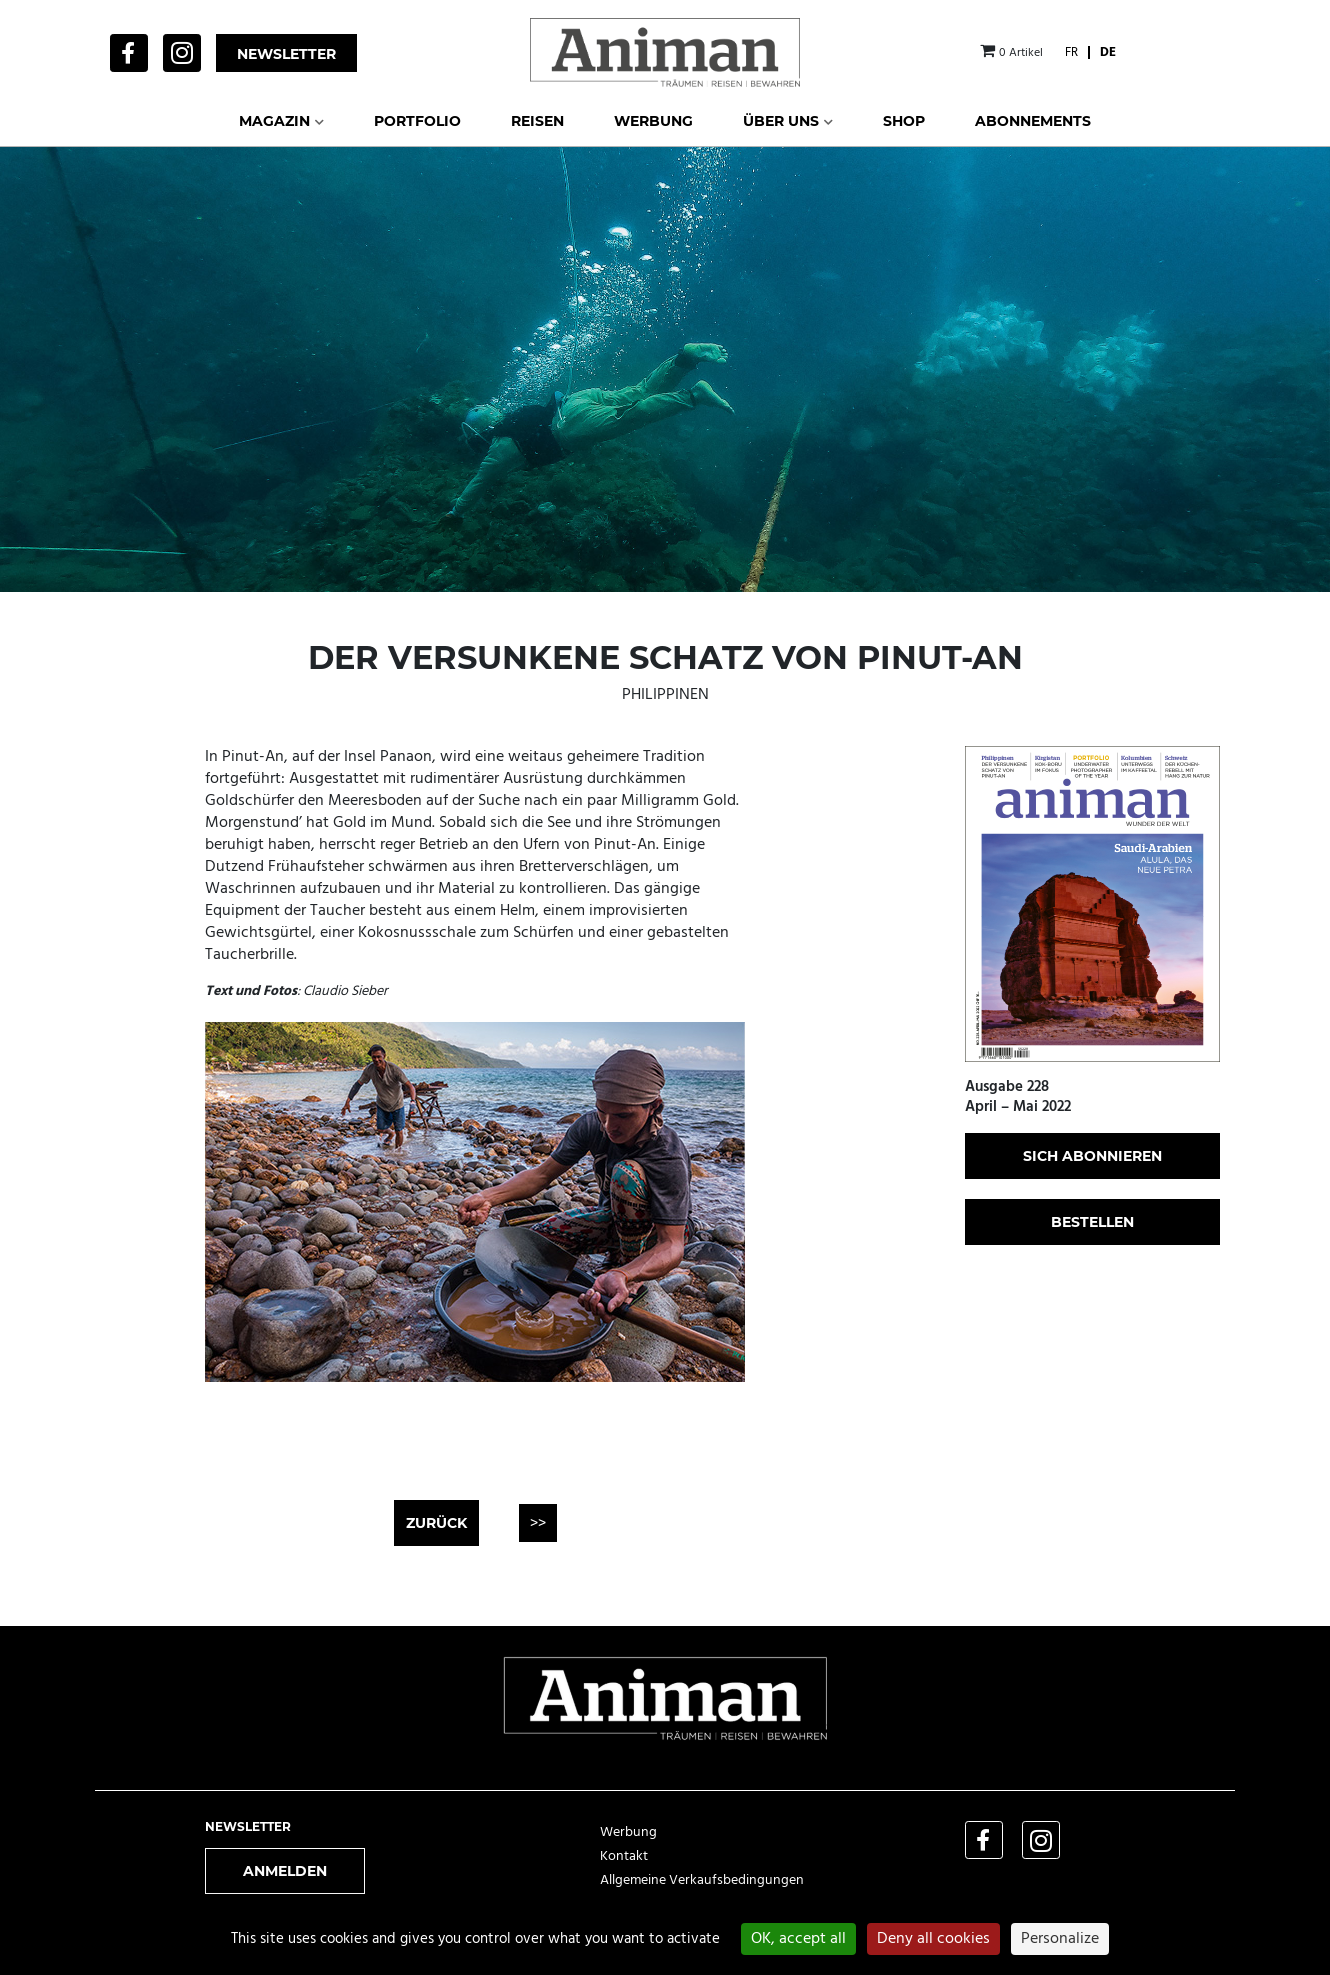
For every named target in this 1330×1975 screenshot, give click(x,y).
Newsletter (286, 54)
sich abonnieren (1092, 1156)
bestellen (1092, 1222)
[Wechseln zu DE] (1108, 52)
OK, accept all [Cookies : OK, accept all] (798, 1939)
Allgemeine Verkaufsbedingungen (702, 1880)
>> (538, 1524)
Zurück (436, 1523)
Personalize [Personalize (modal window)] (1060, 1939)
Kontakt (624, 1856)
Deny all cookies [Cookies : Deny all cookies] (933, 1939)
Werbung (628, 1832)
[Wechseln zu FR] (1071, 52)
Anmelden (285, 1871)
